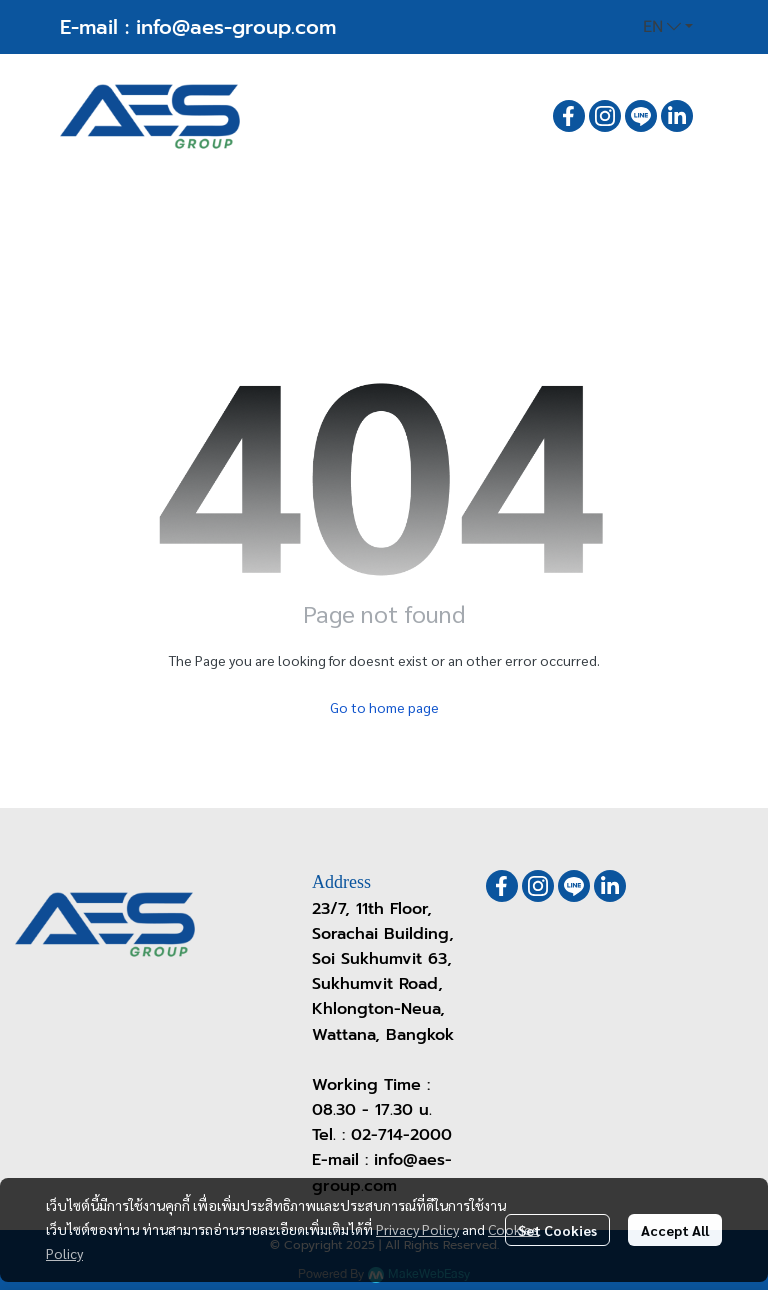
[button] (668, 27)
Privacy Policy (417, 1229)
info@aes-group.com (236, 27)
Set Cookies (557, 1230)
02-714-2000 (401, 1135)
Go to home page (384, 707)
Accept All (675, 1230)
